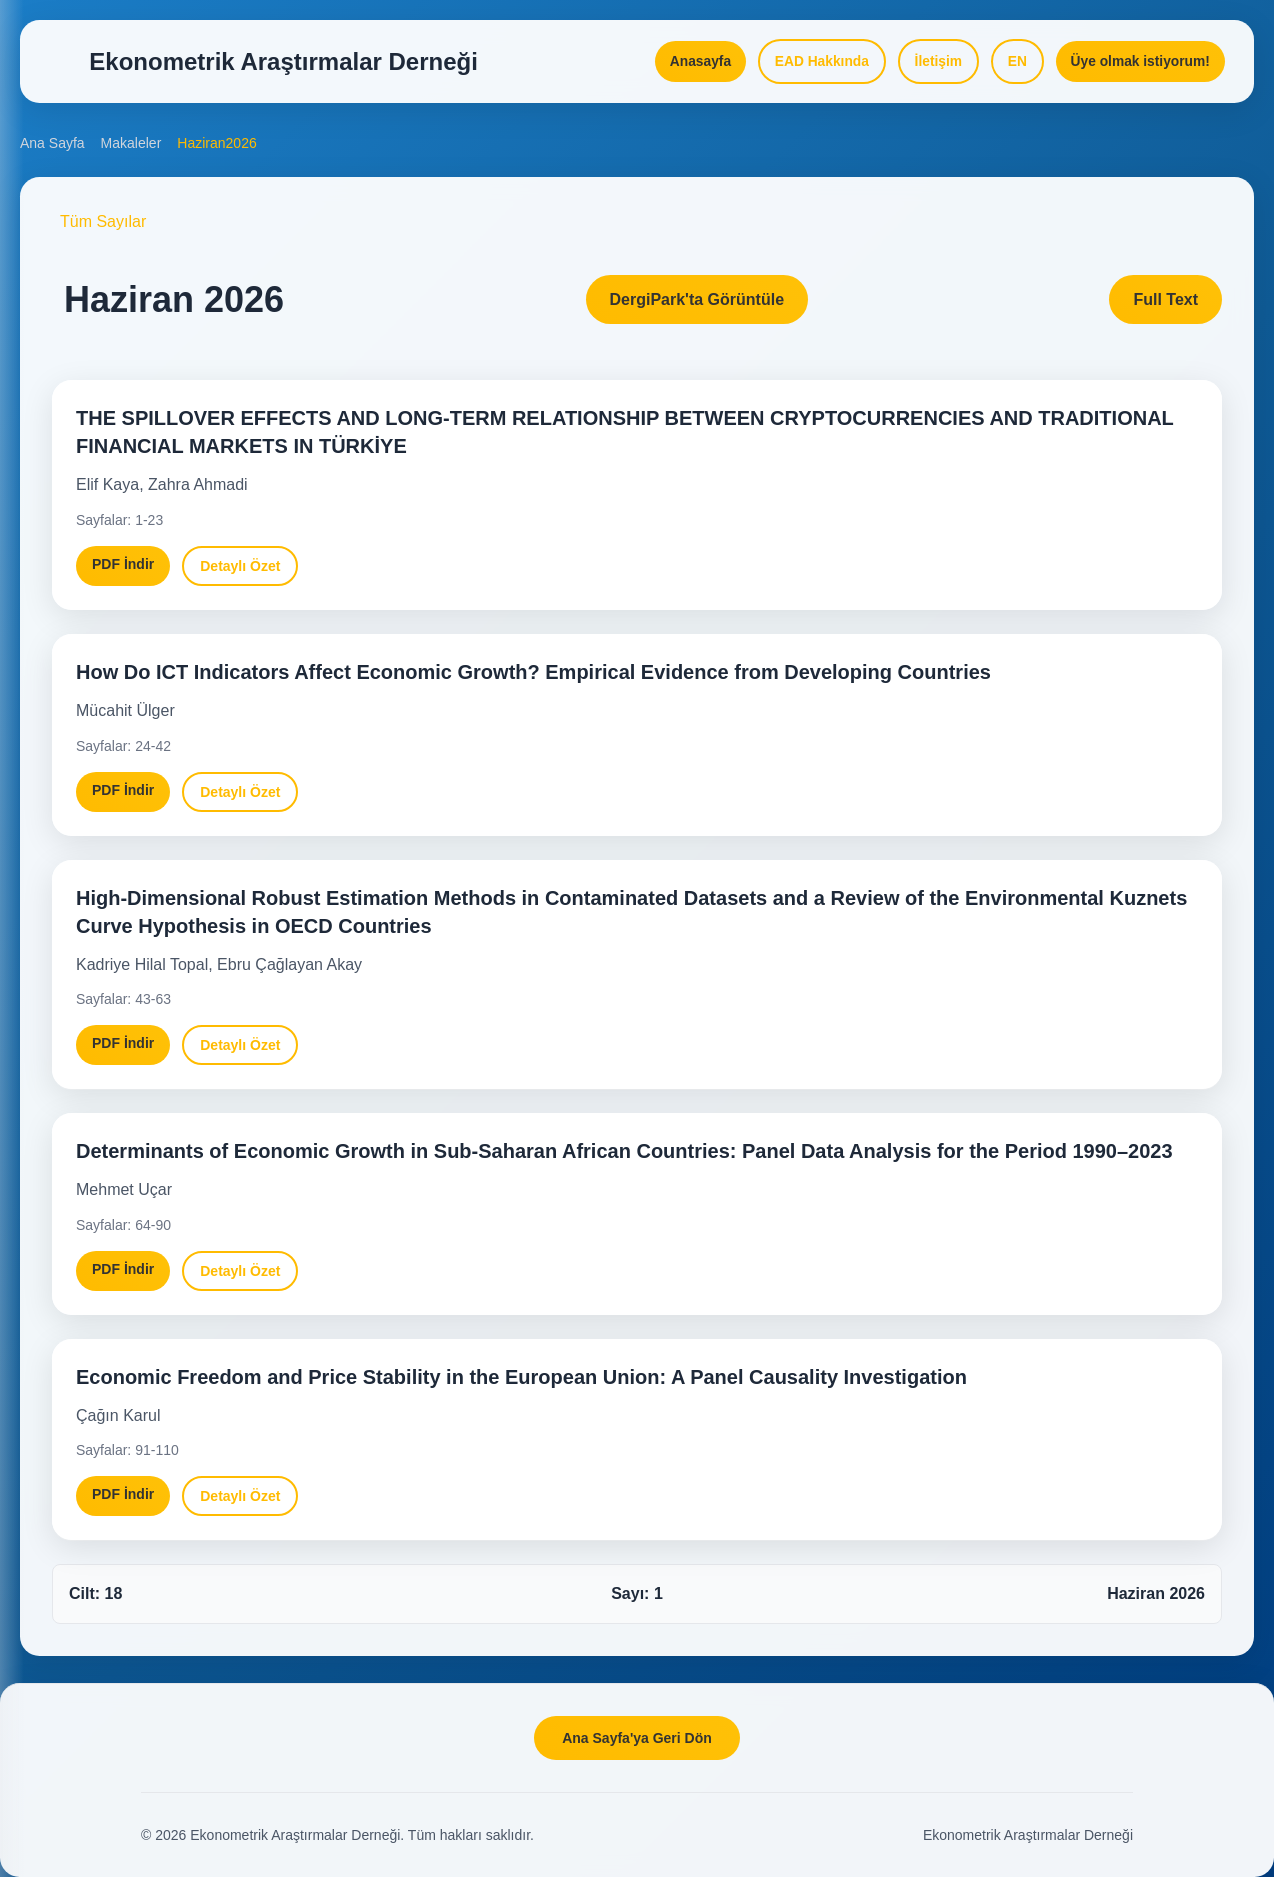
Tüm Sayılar (103, 228)
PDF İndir (123, 571)
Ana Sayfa (52, 150)
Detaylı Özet (240, 573)
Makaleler (131, 150)
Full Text (1165, 306)
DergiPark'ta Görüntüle (697, 306)
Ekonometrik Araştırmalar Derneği (1028, 1835)
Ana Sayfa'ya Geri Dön (637, 1738)
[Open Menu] (60, 64)
